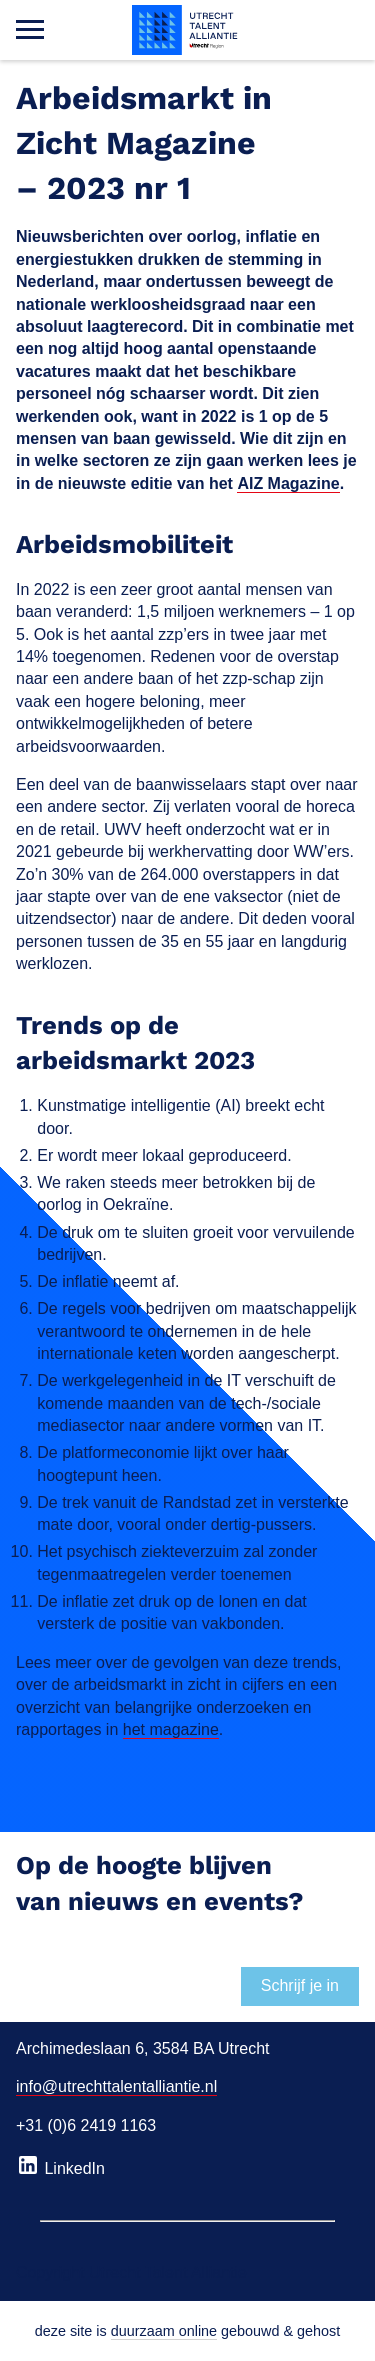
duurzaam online (164, 2331)
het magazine (171, 1729)
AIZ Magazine (288, 483)
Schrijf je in (300, 1985)
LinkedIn (60, 2165)
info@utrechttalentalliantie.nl (116, 2086)
